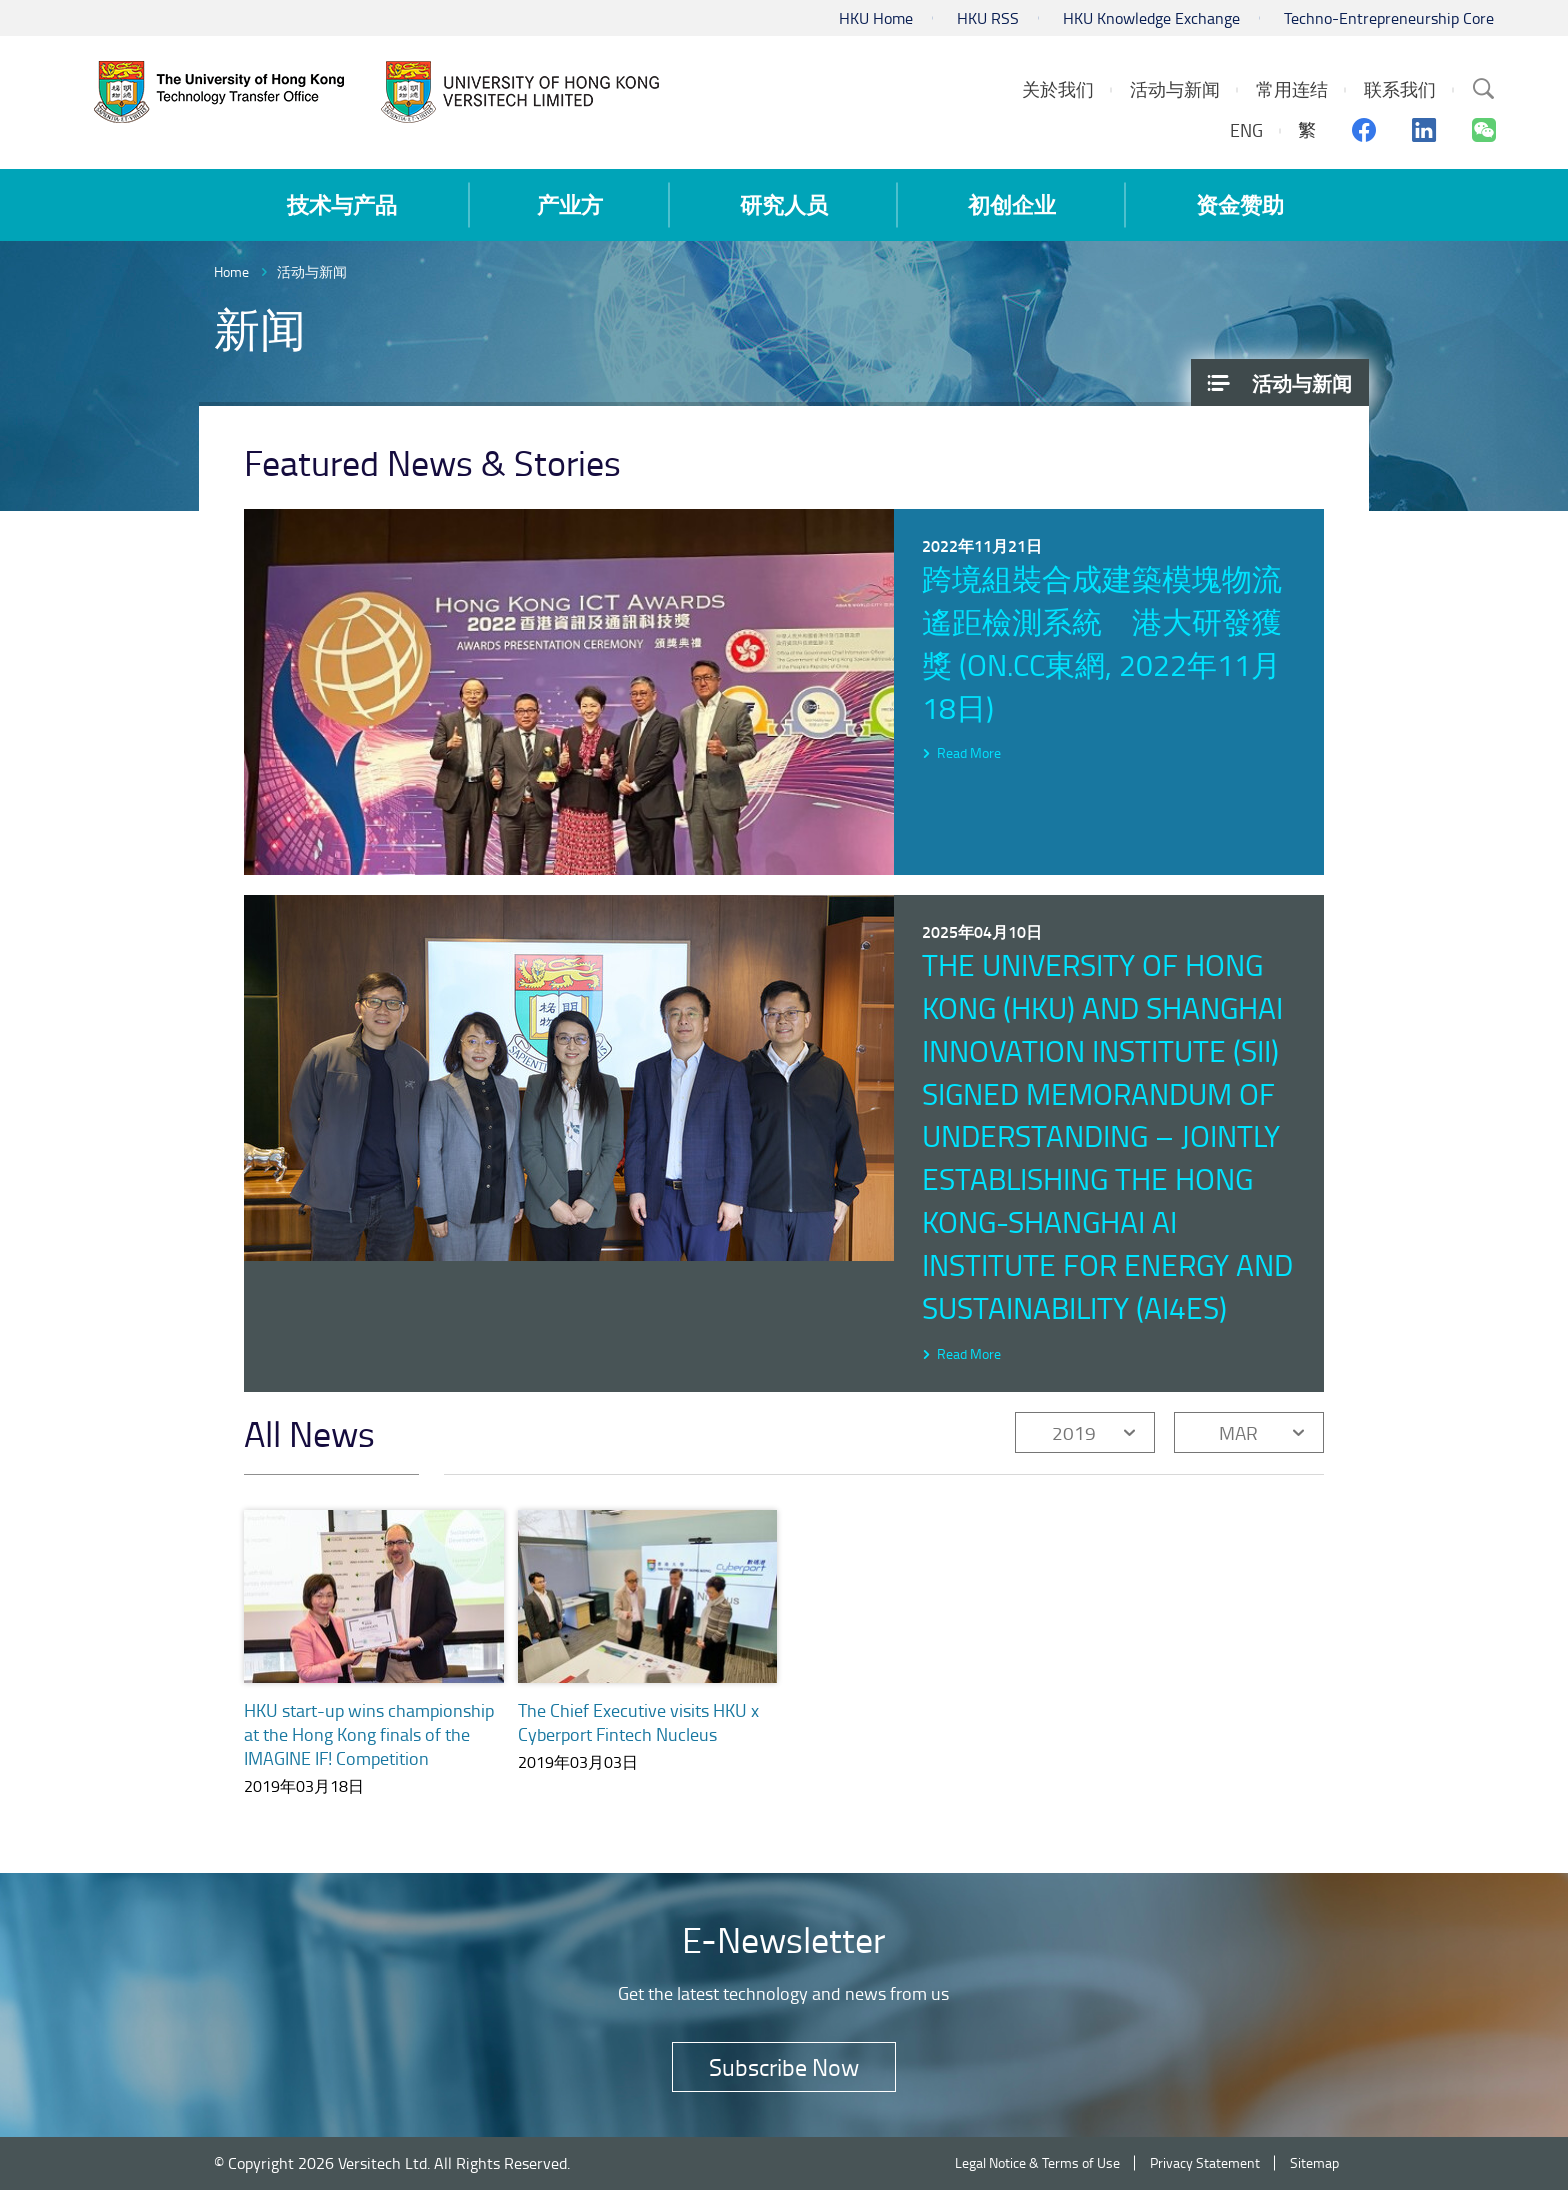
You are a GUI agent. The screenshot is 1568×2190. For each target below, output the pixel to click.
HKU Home (876, 18)
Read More (969, 752)
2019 (1074, 1432)
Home (231, 271)
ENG (1246, 130)
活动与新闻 (312, 271)
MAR (1238, 1432)
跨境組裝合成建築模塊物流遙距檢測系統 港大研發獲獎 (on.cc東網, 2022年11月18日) (1102, 643)
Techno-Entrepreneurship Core (1389, 18)
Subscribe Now (784, 2066)
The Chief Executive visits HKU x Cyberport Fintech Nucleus (638, 1722)
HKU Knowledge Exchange (1151, 18)
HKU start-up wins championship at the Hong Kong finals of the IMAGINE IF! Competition (369, 1734)
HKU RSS (988, 18)
